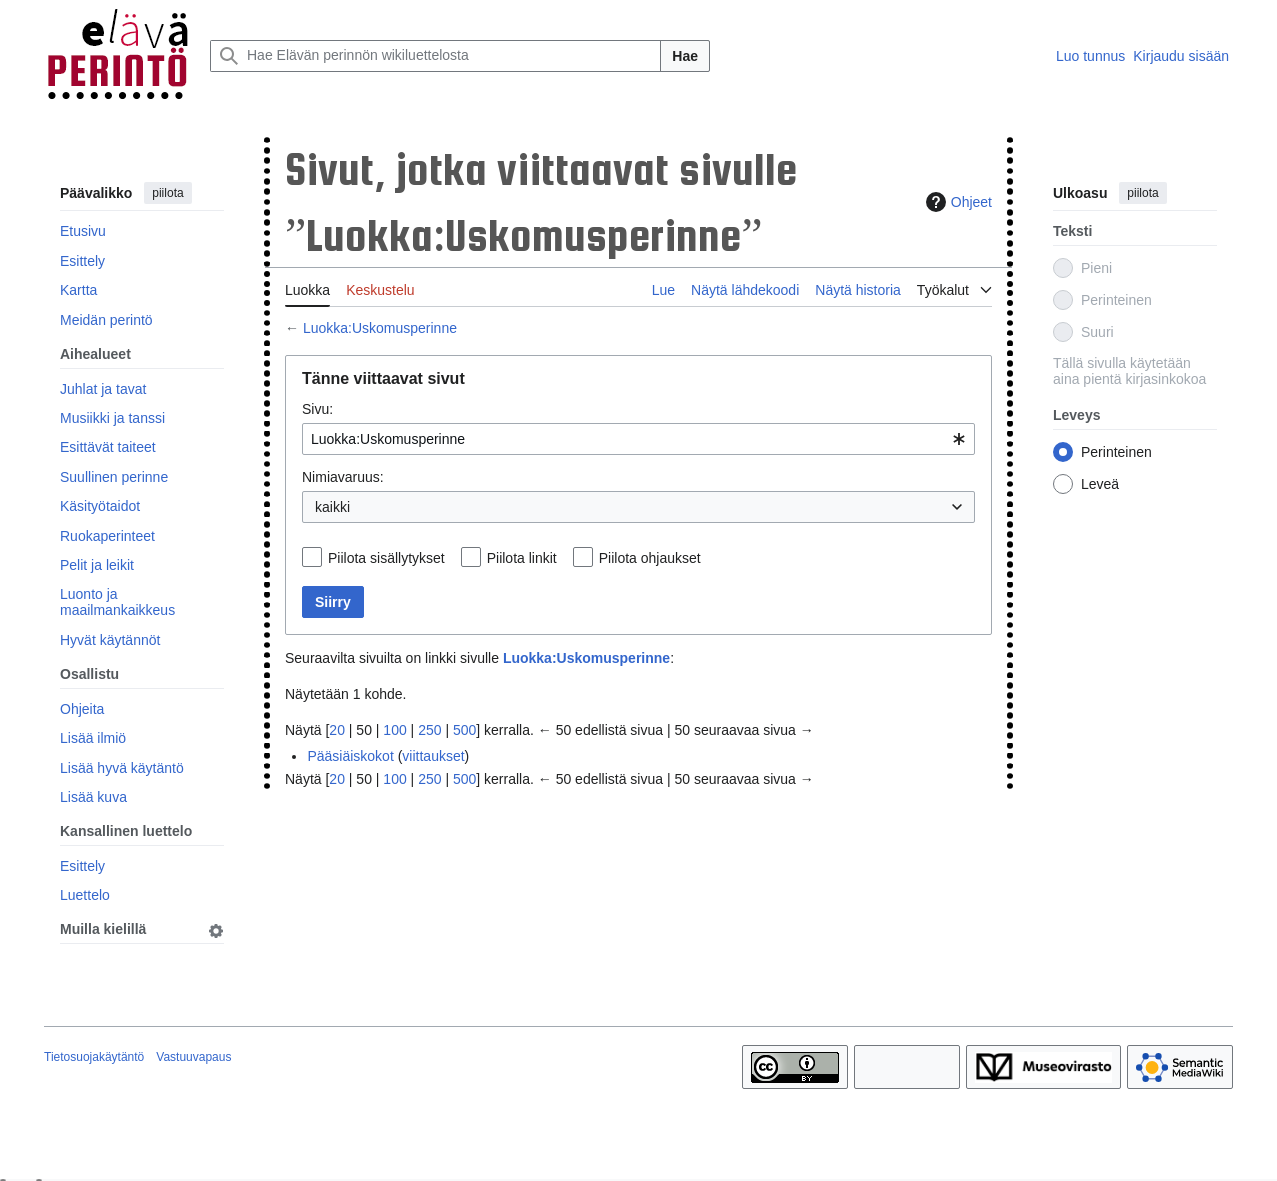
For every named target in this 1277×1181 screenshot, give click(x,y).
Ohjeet (956, 202)
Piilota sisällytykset (386, 558)
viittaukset (433, 756)
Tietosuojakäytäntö (94, 1057)
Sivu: (317, 409)
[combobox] (638, 439)
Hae (685, 56)
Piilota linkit (522, 558)
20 (337, 730)
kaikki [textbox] (332, 507)
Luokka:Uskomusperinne (380, 328)
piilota (167, 193)
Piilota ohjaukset (650, 558)
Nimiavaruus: (343, 477)
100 (394, 730)
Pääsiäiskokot (350, 756)
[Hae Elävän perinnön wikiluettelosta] (435, 56)
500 (464, 730)
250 (429, 730)
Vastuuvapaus (193, 1057)
